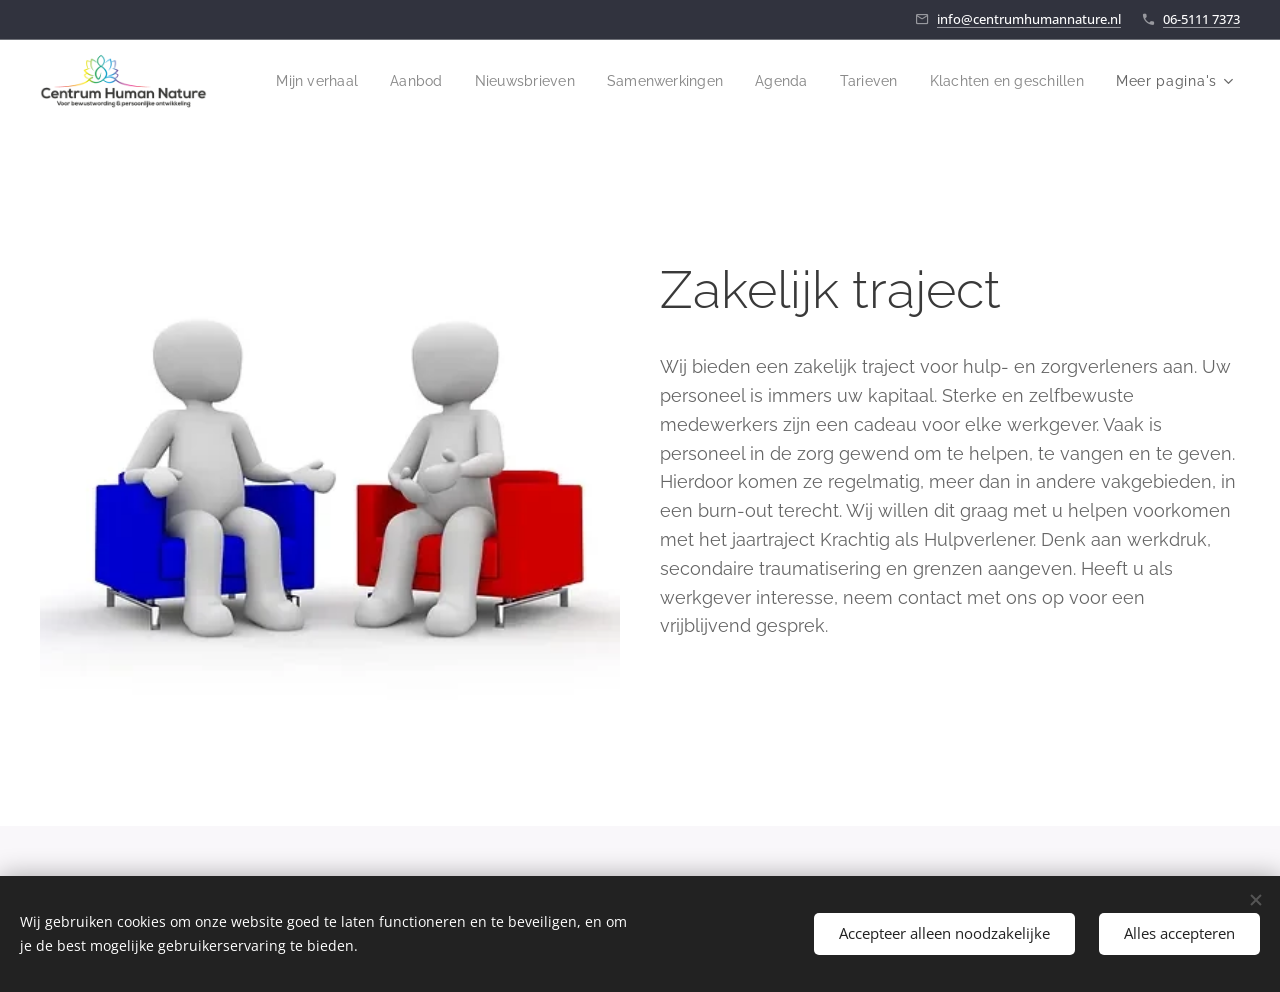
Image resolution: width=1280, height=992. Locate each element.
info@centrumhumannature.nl (1029, 19)
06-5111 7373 (1201, 19)
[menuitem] (485, 81)
